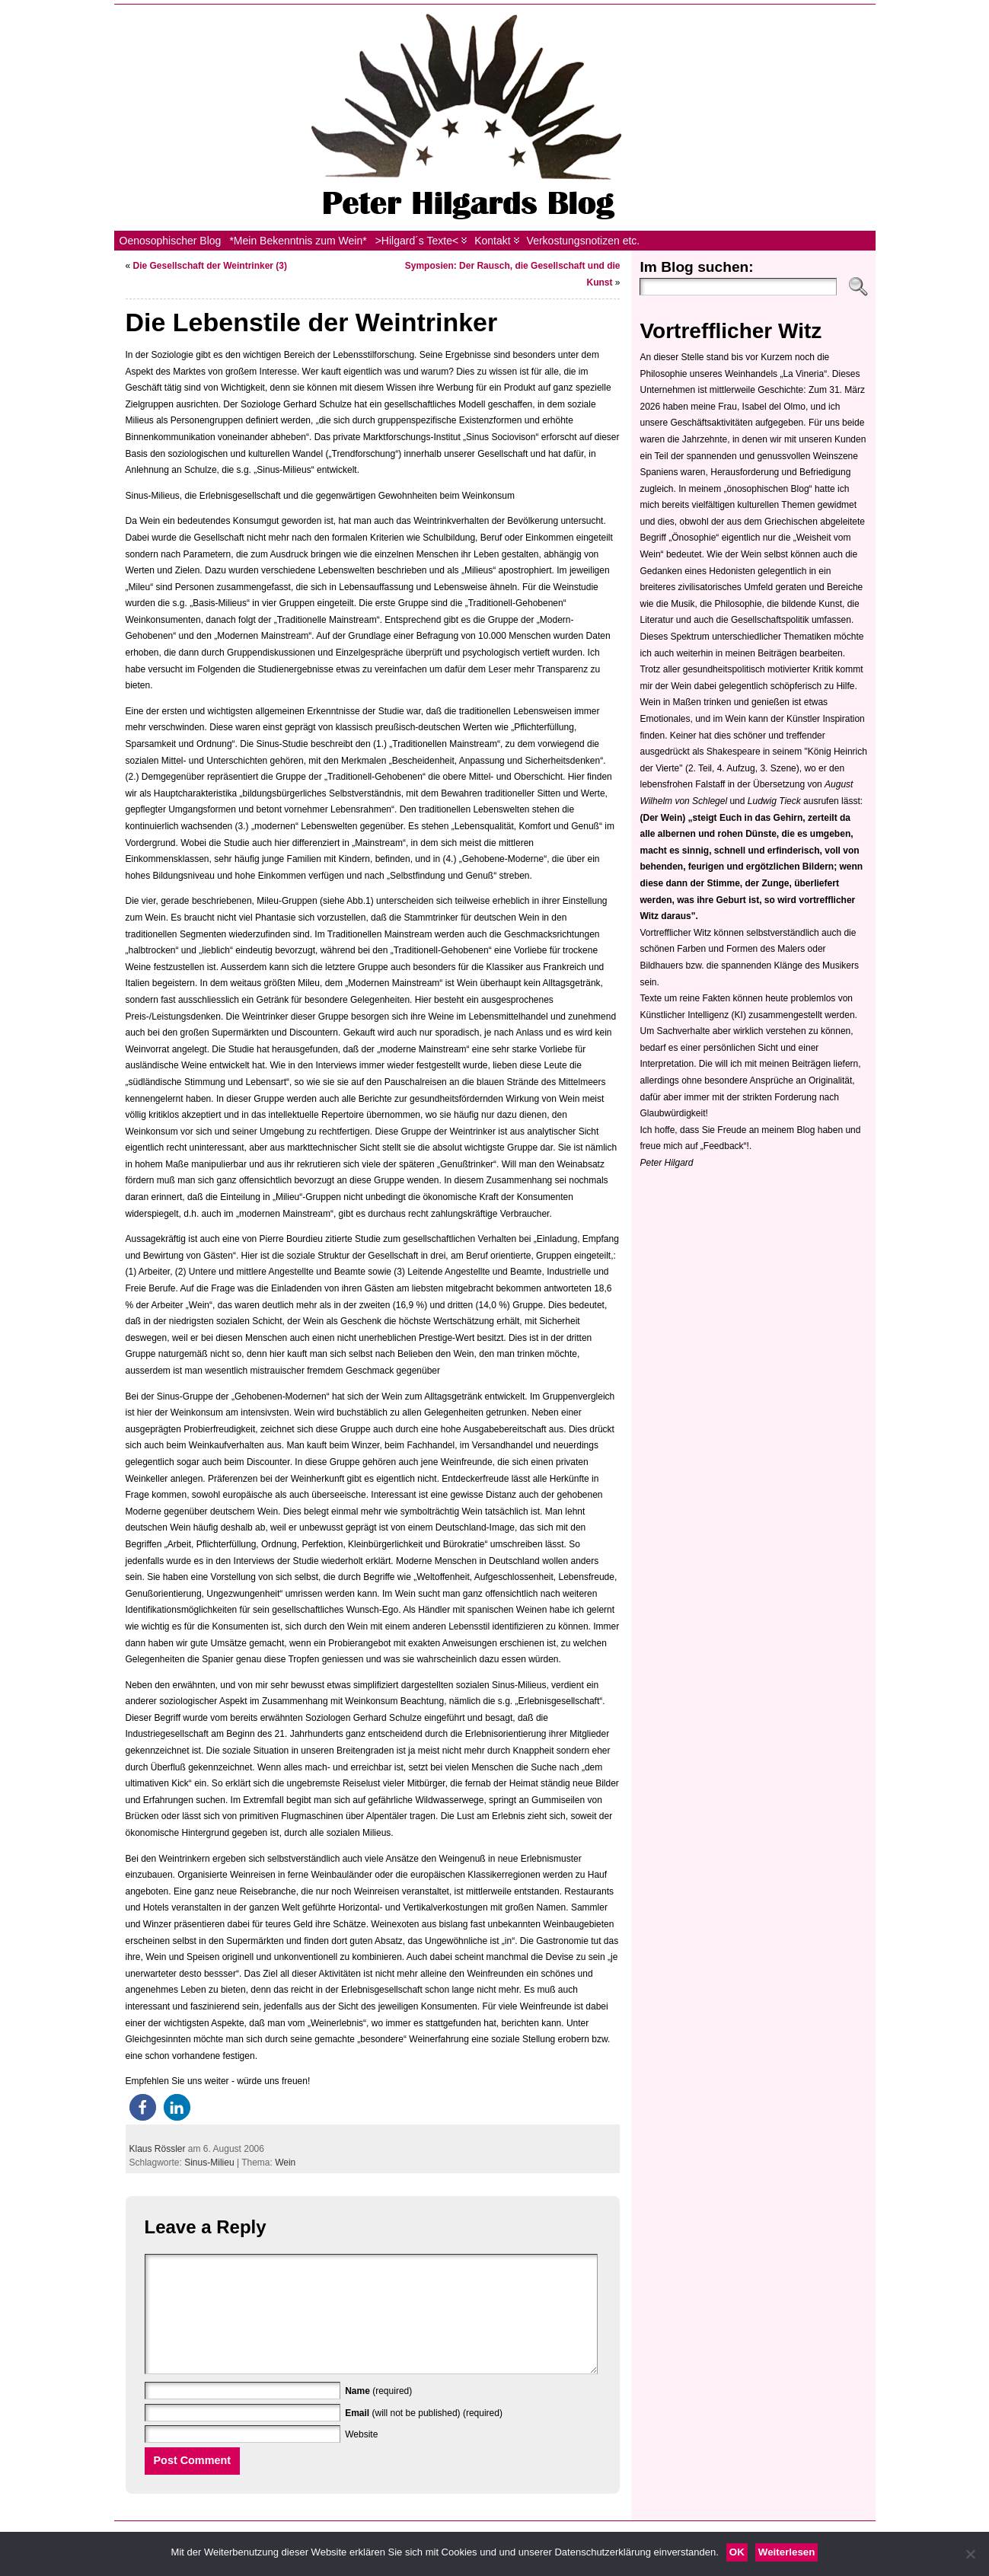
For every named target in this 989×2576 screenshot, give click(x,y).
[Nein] (970, 2554)
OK (737, 2552)
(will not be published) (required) (423, 2436)
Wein (285, 2162)
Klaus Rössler (157, 2148)
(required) (378, 2413)
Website (361, 2457)
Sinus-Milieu (209, 2162)
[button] (142, 2107)
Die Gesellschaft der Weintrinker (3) (210, 265)
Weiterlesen (786, 2552)
